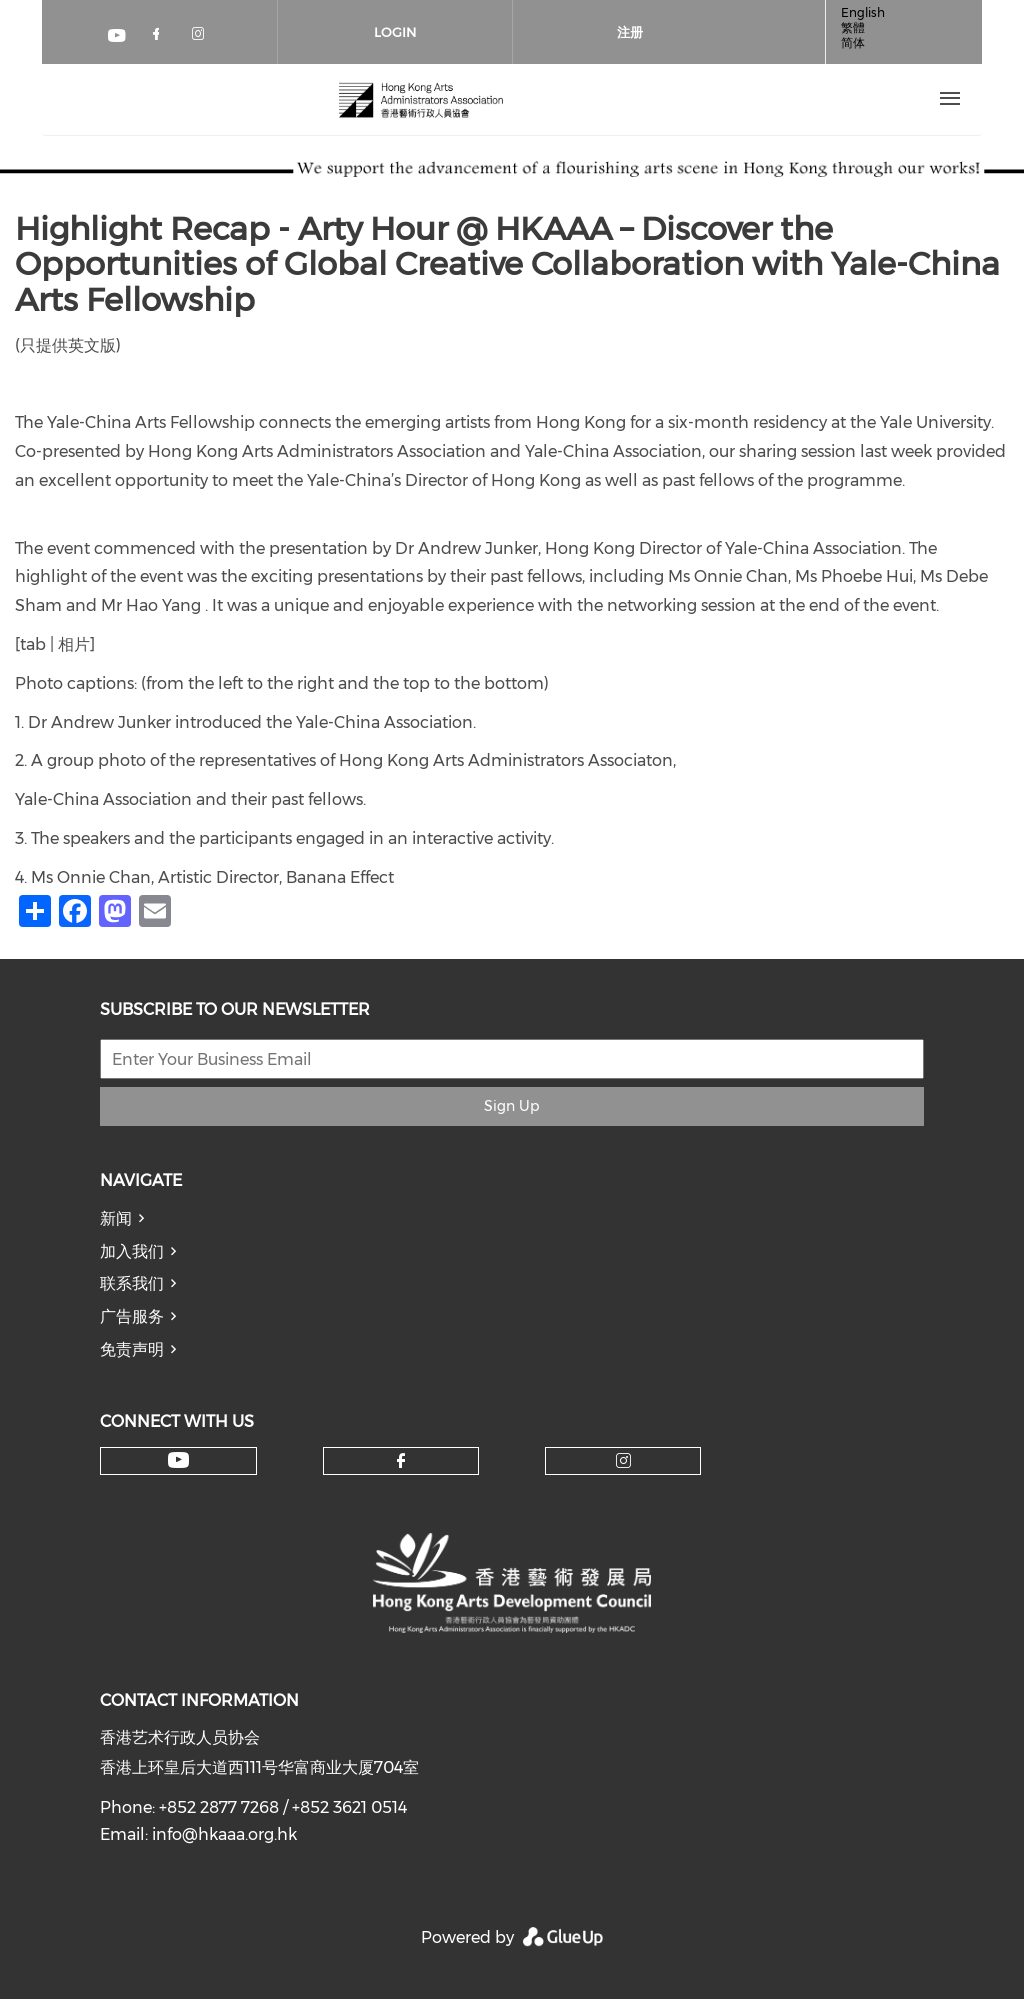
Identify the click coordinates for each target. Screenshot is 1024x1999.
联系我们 (132, 1283)
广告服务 (132, 1316)
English (863, 12)
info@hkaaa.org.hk (224, 1834)
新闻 (116, 1218)
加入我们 (132, 1251)
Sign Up (511, 1106)
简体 (853, 42)
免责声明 (132, 1349)
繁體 (853, 27)
